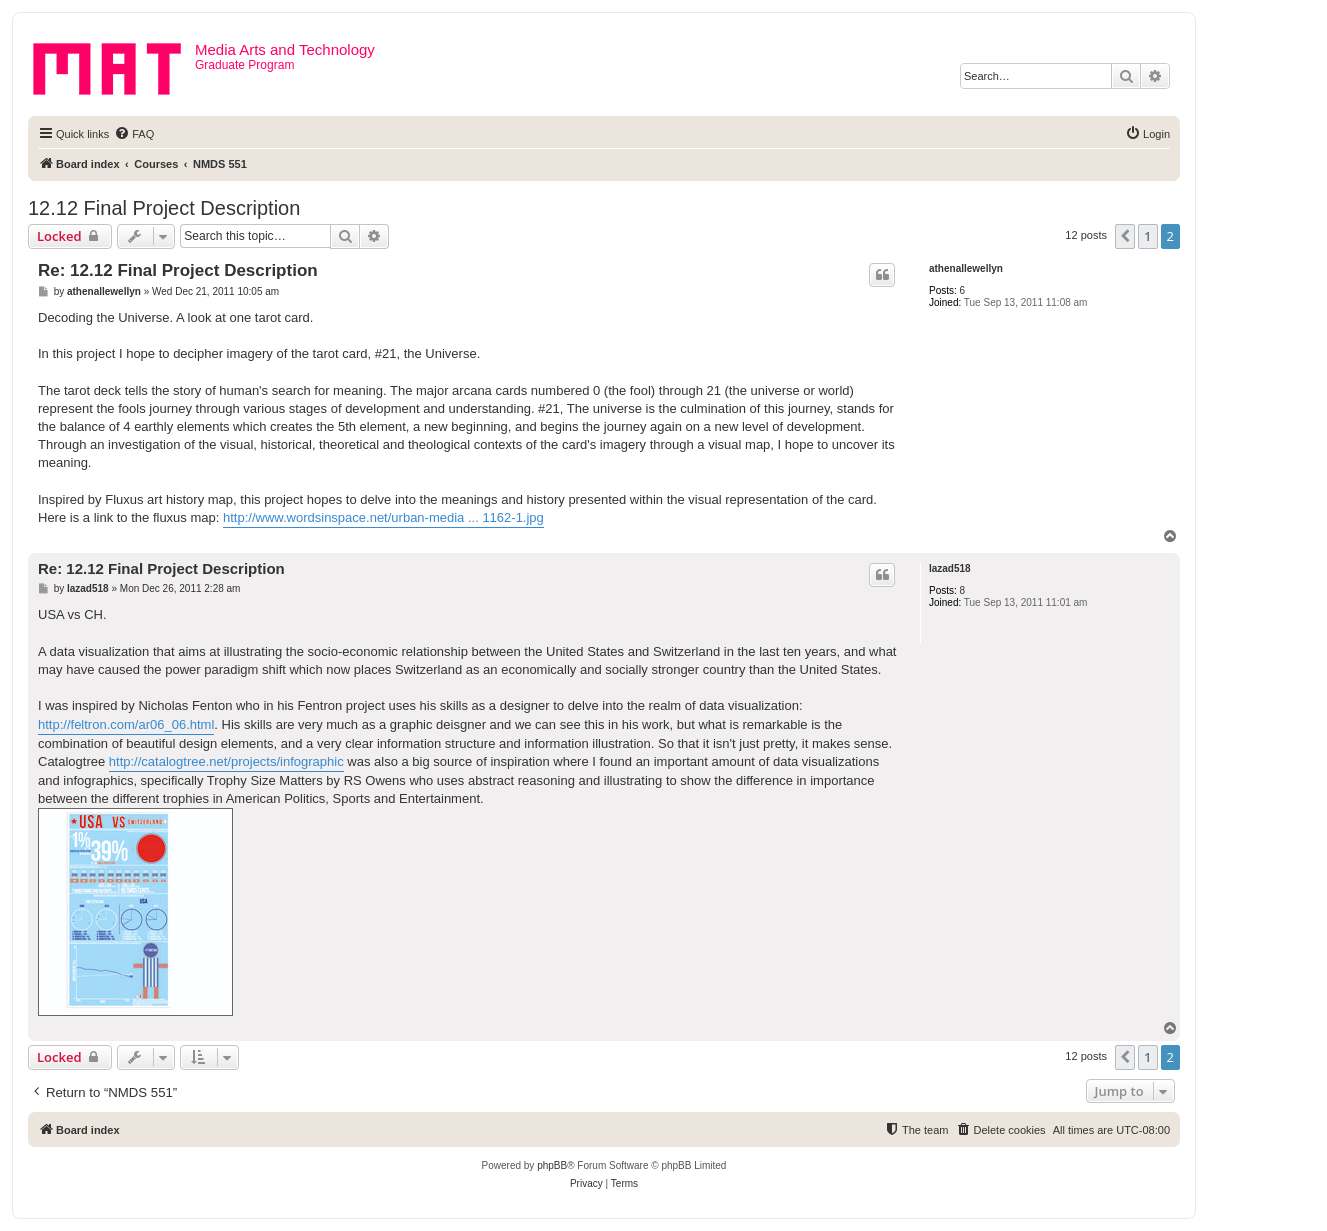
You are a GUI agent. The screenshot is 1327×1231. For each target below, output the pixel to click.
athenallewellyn (966, 268)
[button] (1125, 236)
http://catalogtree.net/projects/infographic (226, 761)
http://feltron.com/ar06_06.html (126, 724)
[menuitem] (134, 134)
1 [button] (1147, 236)
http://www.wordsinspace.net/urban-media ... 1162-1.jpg (383, 517)
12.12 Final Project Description (164, 208)
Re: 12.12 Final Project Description (178, 270)
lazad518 (950, 568)
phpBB (552, 1165)
